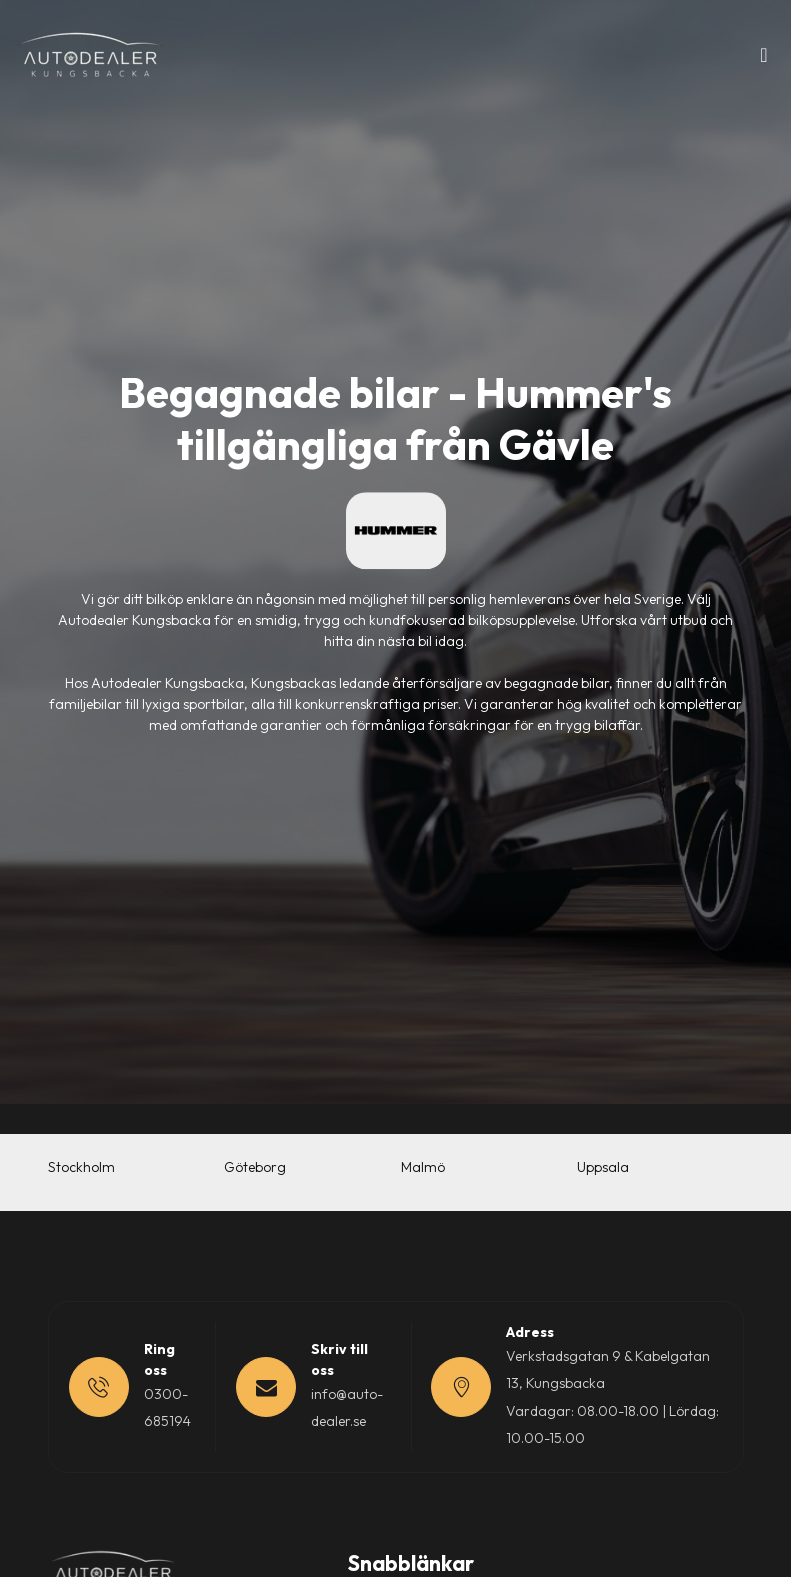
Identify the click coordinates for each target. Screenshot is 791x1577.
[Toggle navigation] (764, 60)
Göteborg (255, 1167)
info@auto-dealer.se (347, 1407)
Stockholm (81, 1167)
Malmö (423, 1167)
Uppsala (603, 1167)
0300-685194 (167, 1407)
